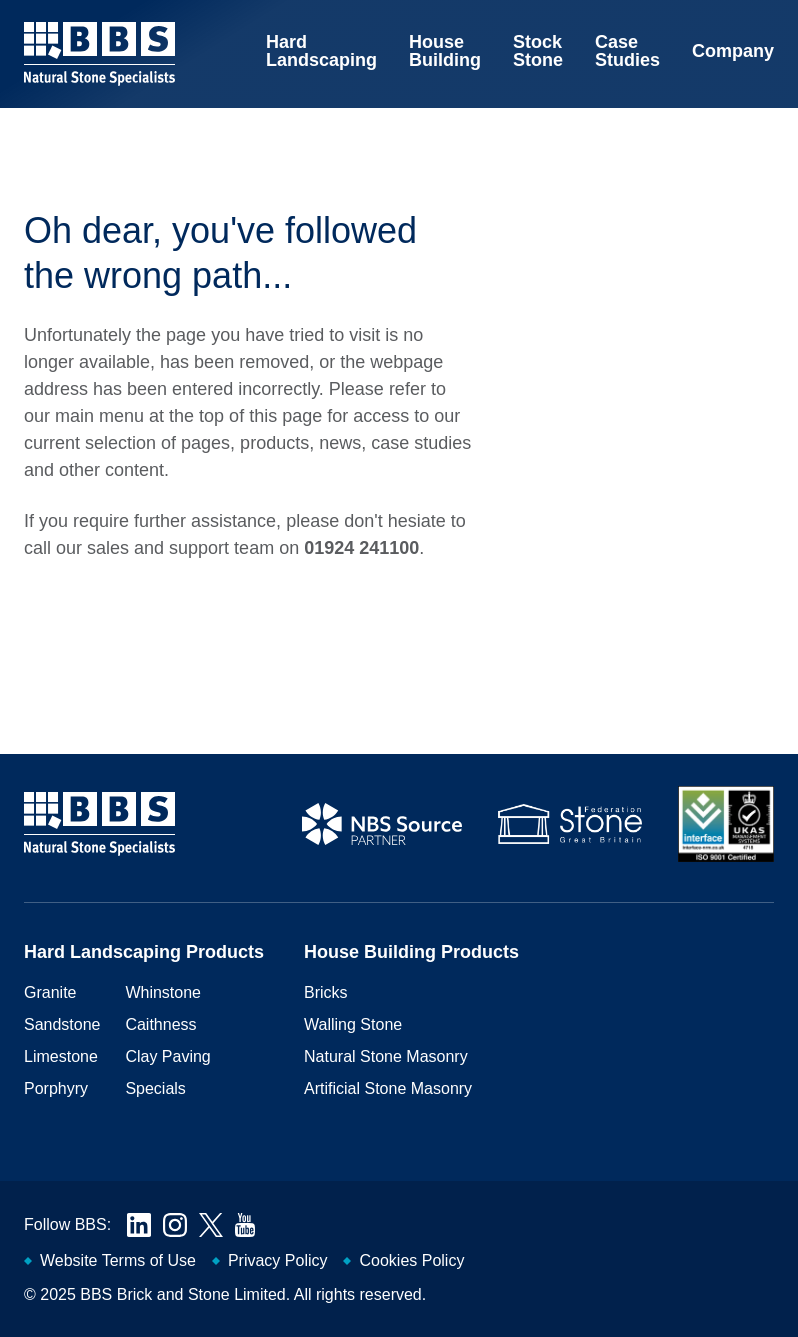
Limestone (61, 1056)
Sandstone (62, 1024)
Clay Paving (167, 1056)
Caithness (160, 1024)
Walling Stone (353, 1024)
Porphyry (56, 1088)
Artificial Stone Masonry (388, 1088)
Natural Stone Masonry (386, 1056)
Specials (155, 1088)
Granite (50, 992)
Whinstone (163, 992)
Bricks (326, 992)
